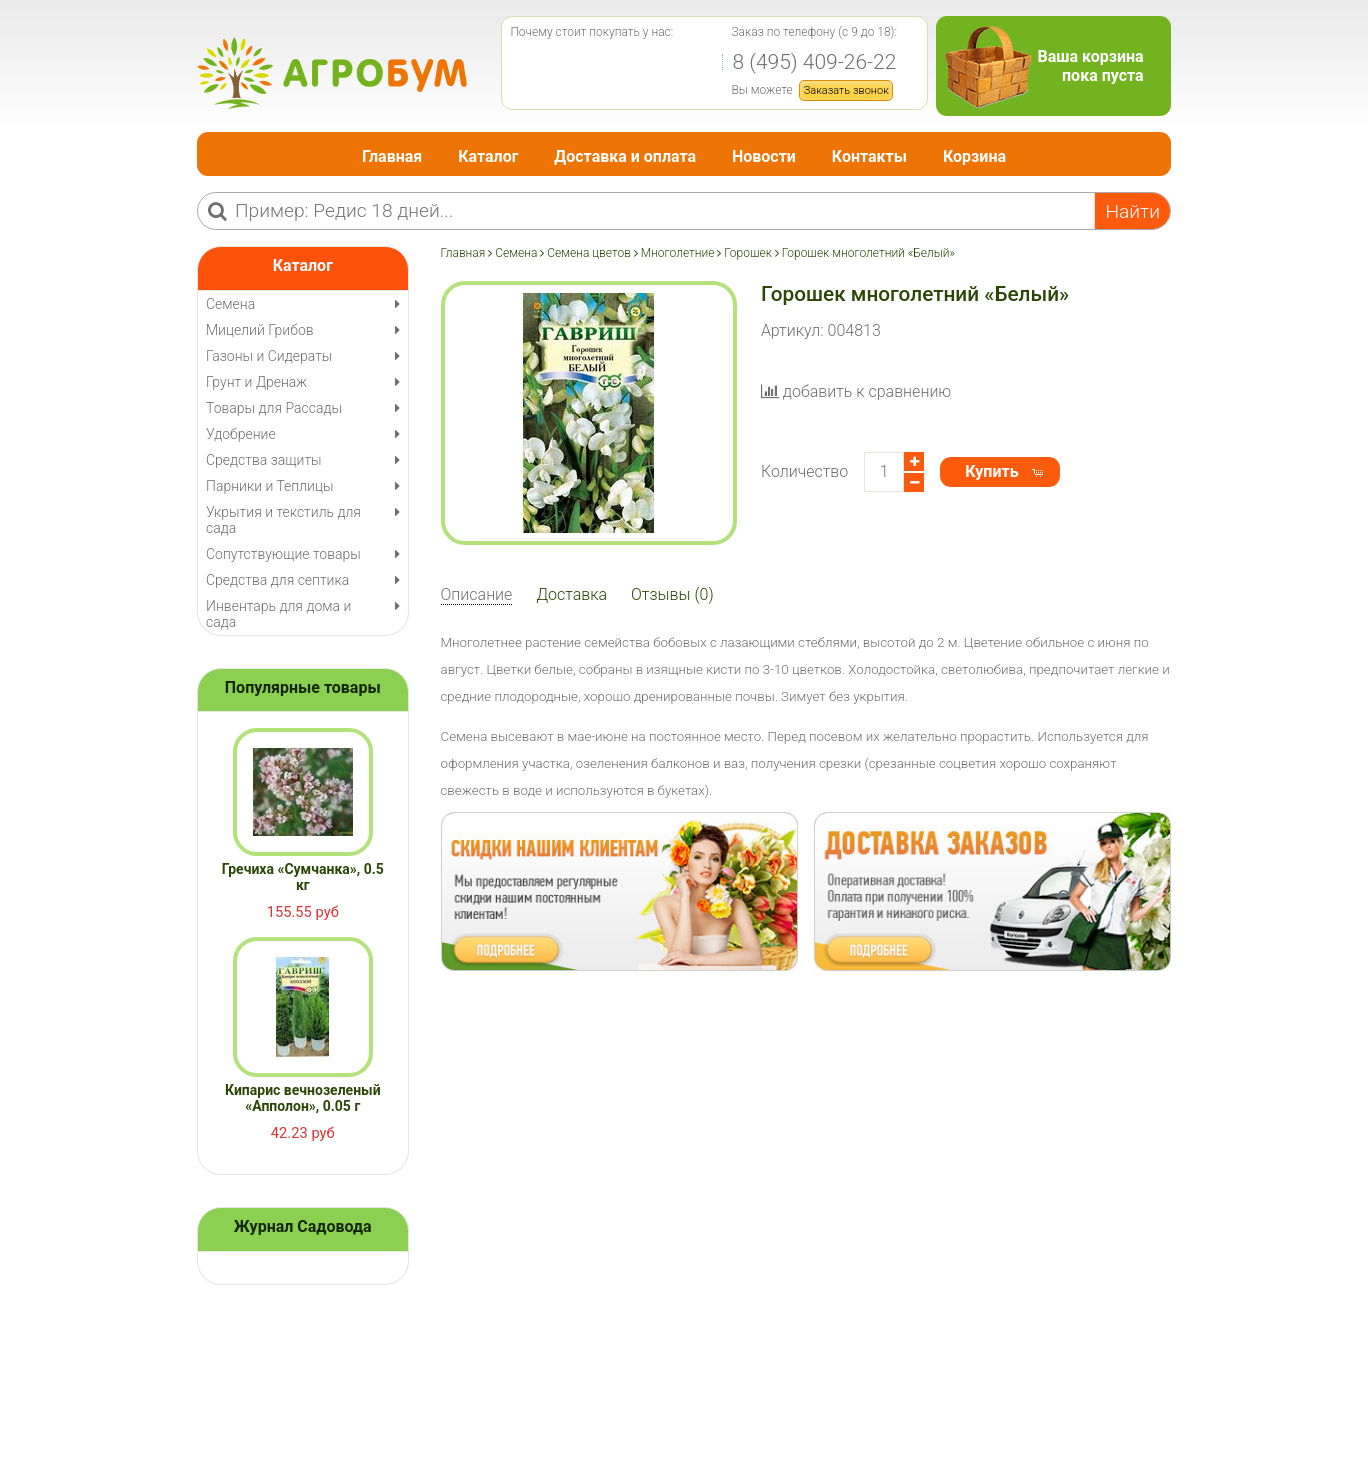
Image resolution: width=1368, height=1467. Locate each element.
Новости (764, 156)
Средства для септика (277, 580)
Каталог (488, 156)
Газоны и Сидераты (269, 356)
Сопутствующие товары (283, 554)
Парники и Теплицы (269, 486)
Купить (991, 471)
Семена (516, 253)
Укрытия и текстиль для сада (283, 520)
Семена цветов (589, 253)
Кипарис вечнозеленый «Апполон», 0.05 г (303, 1098)
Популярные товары (303, 687)
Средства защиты (264, 460)
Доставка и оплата (625, 156)
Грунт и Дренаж (256, 382)
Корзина (974, 156)
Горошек (748, 253)
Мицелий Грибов (260, 330)
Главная (392, 156)
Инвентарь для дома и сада (278, 614)
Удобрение (241, 434)
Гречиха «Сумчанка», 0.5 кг (303, 877)
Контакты (869, 156)
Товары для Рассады (274, 408)
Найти (1132, 211)
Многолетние (678, 253)
